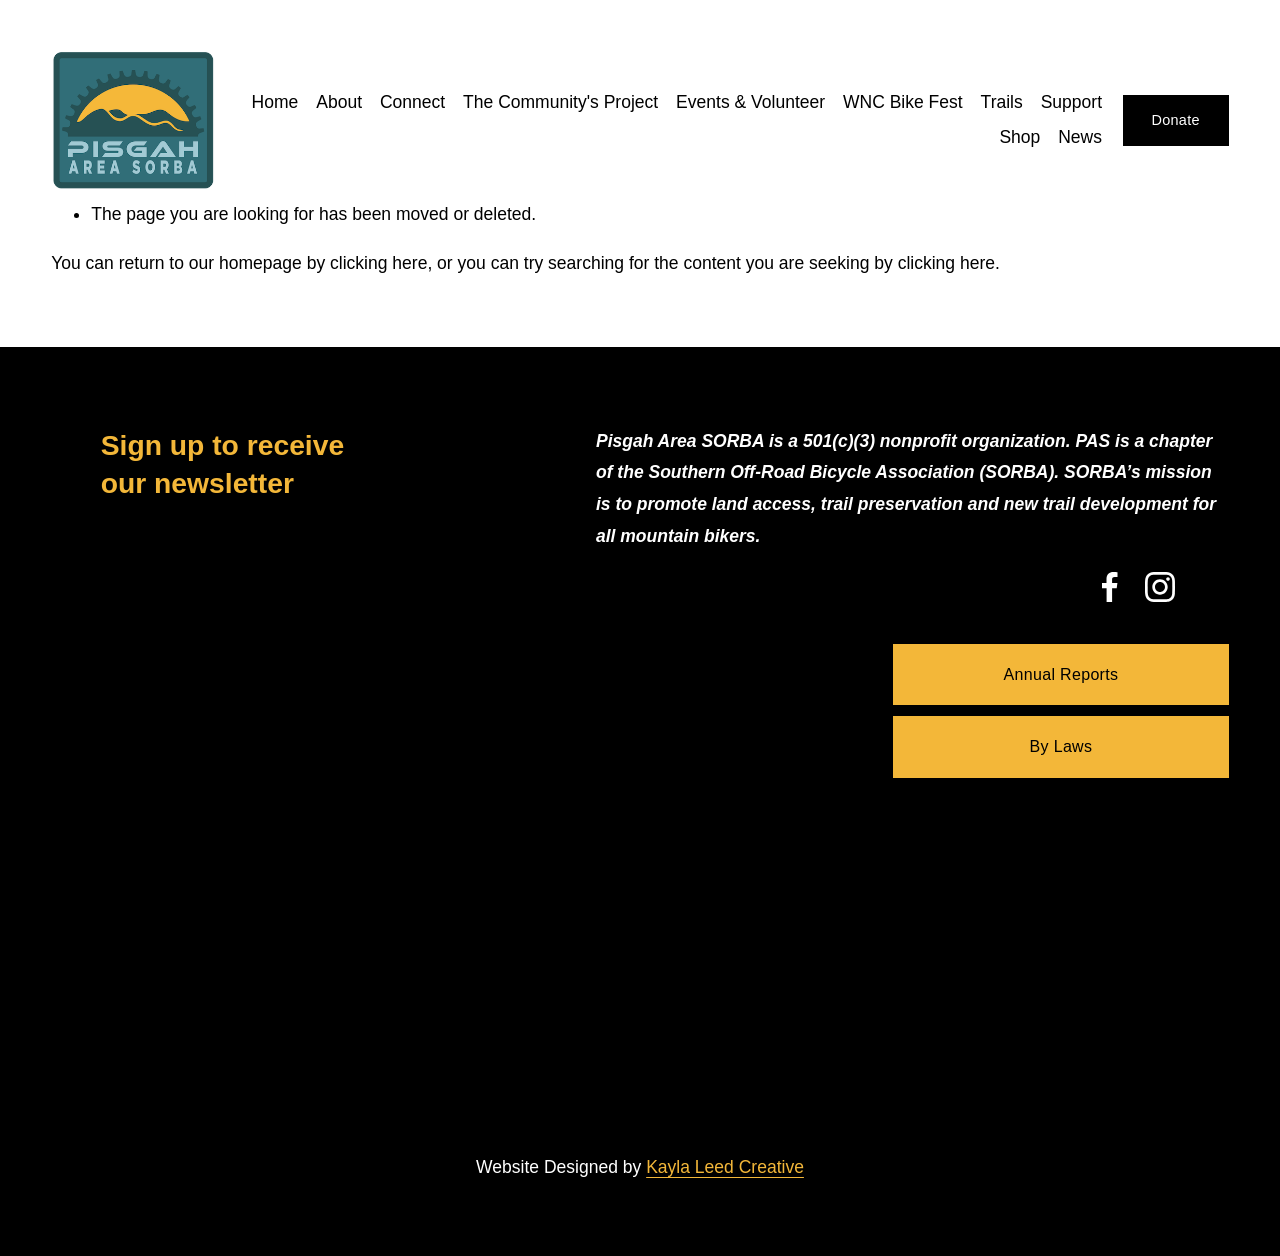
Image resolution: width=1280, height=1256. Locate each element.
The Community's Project (560, 102)
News (1080, 137)
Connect (412, 102)
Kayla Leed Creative (725, 1167)
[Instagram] (1160, 587)
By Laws (1061, 746)
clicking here (378, 263)
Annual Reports (1061, 674)
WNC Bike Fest (903, 102)
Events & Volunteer (750, 102)
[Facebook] (1110, 587)
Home (275, 102)
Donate (1175, 120)
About (339, 102)
